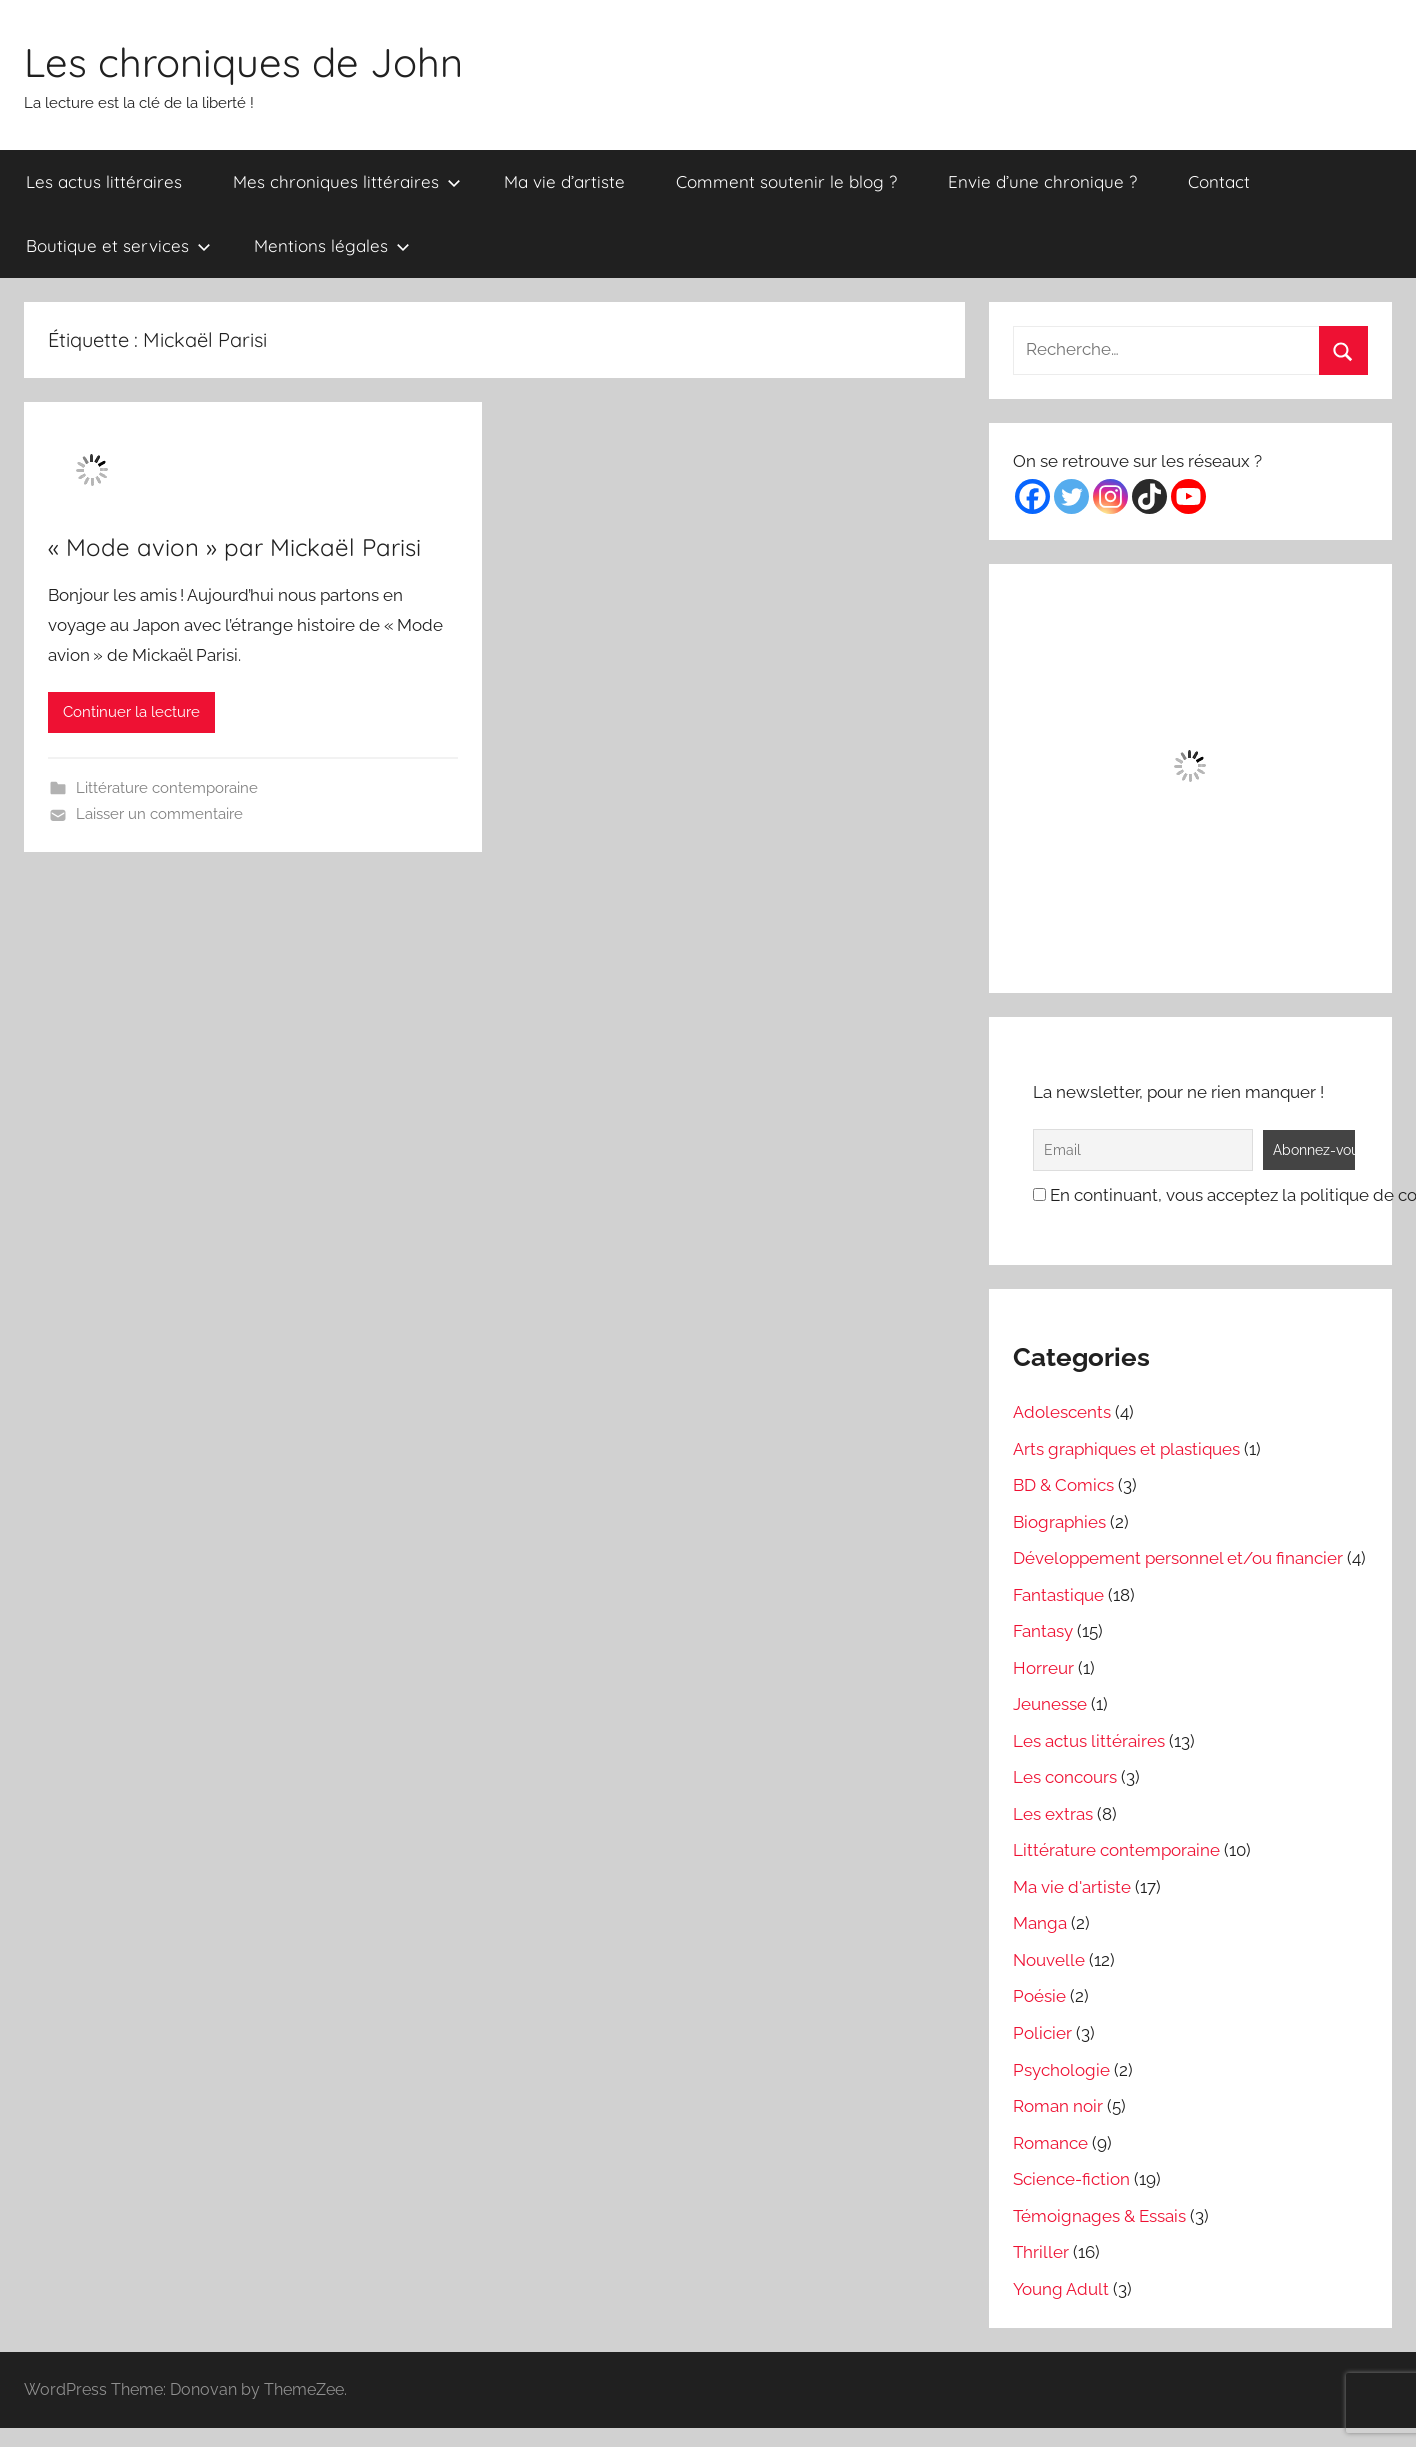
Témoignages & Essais (1099, 2216)
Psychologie (1061, 2070)
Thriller (1041, 2252)
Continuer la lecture (131, 712)
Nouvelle (1049, 1960)
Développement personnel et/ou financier (1178, 1558)
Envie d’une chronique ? (1042, 181)
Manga (1040, 1923)
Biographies (1059, 1522)
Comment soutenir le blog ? (786, 181)
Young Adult (1061, 2289)
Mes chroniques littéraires (347, 181)
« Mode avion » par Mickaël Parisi (234, 547)
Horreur (1043, 1668)
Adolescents (1062, 1412)
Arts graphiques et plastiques (1126, 1449)
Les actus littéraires (104, 181)
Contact (1219, 181)
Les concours (1065, 1777)
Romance (1050, 2143)
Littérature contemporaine (167, 788)
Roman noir (1058, 2106)
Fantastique (1058, 1595)
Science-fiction (1071, 2179)
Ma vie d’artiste (564, 181)
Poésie (1039, 1996)
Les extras (1053, 1814)
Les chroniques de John (243, 62)
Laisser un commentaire (159, 814)
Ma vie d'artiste (1072, 1887)
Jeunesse (1050, 1704)
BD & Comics (1063, 1485)
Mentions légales (332, 245)
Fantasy (1043, 1631)
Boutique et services (118, 245)
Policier (1042, 2033)
